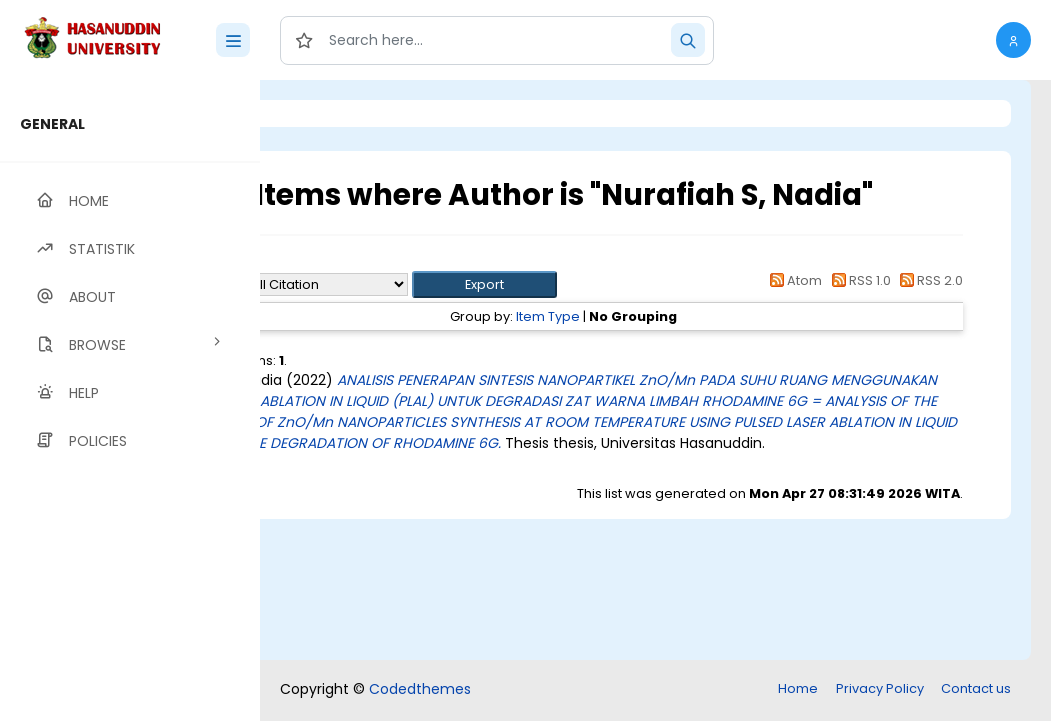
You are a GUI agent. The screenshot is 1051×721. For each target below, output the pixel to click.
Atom (793, 280)
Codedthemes (420, 689)
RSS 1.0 (857, 280)
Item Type (630, 316)
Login (345, 113)
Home (798, 688)
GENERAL (52, 124)
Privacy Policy (880, 688)
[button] (1013, 40)
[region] (130, 400)
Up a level (368, 261)
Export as (357, 284)
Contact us (976, 688)
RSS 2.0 (928, 280)
